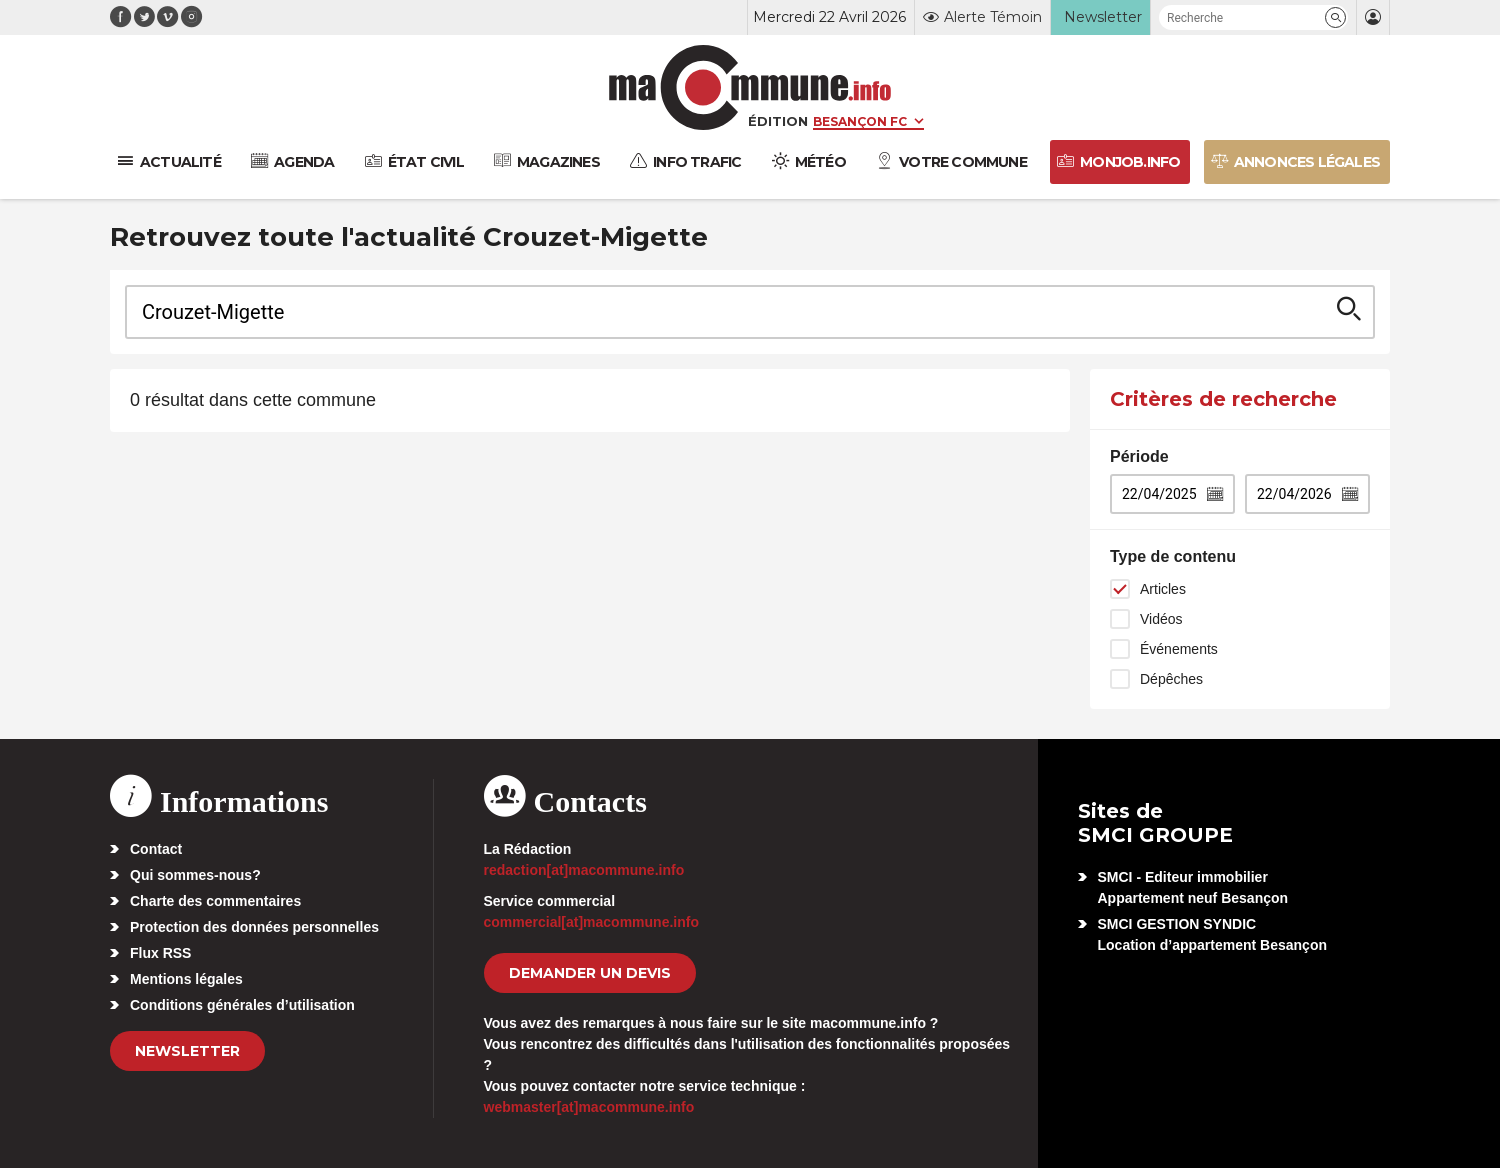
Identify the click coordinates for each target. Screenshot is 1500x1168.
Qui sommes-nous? (195, 875)
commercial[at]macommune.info (592, 922)
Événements (1179, 649)
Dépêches (1171, 679)
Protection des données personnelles (254, 927)
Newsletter (187, 1051)
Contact (156, 849)
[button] (1335, 17)
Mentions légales (186, 979)
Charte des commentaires (215, 901)
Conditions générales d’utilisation (242, 1005)
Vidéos (1161, 619)
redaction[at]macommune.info (584, 870)
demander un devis (590, 973)
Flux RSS (160, 953)
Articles (1163, 589)
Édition (778, 121)
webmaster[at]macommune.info (589, 1107)
